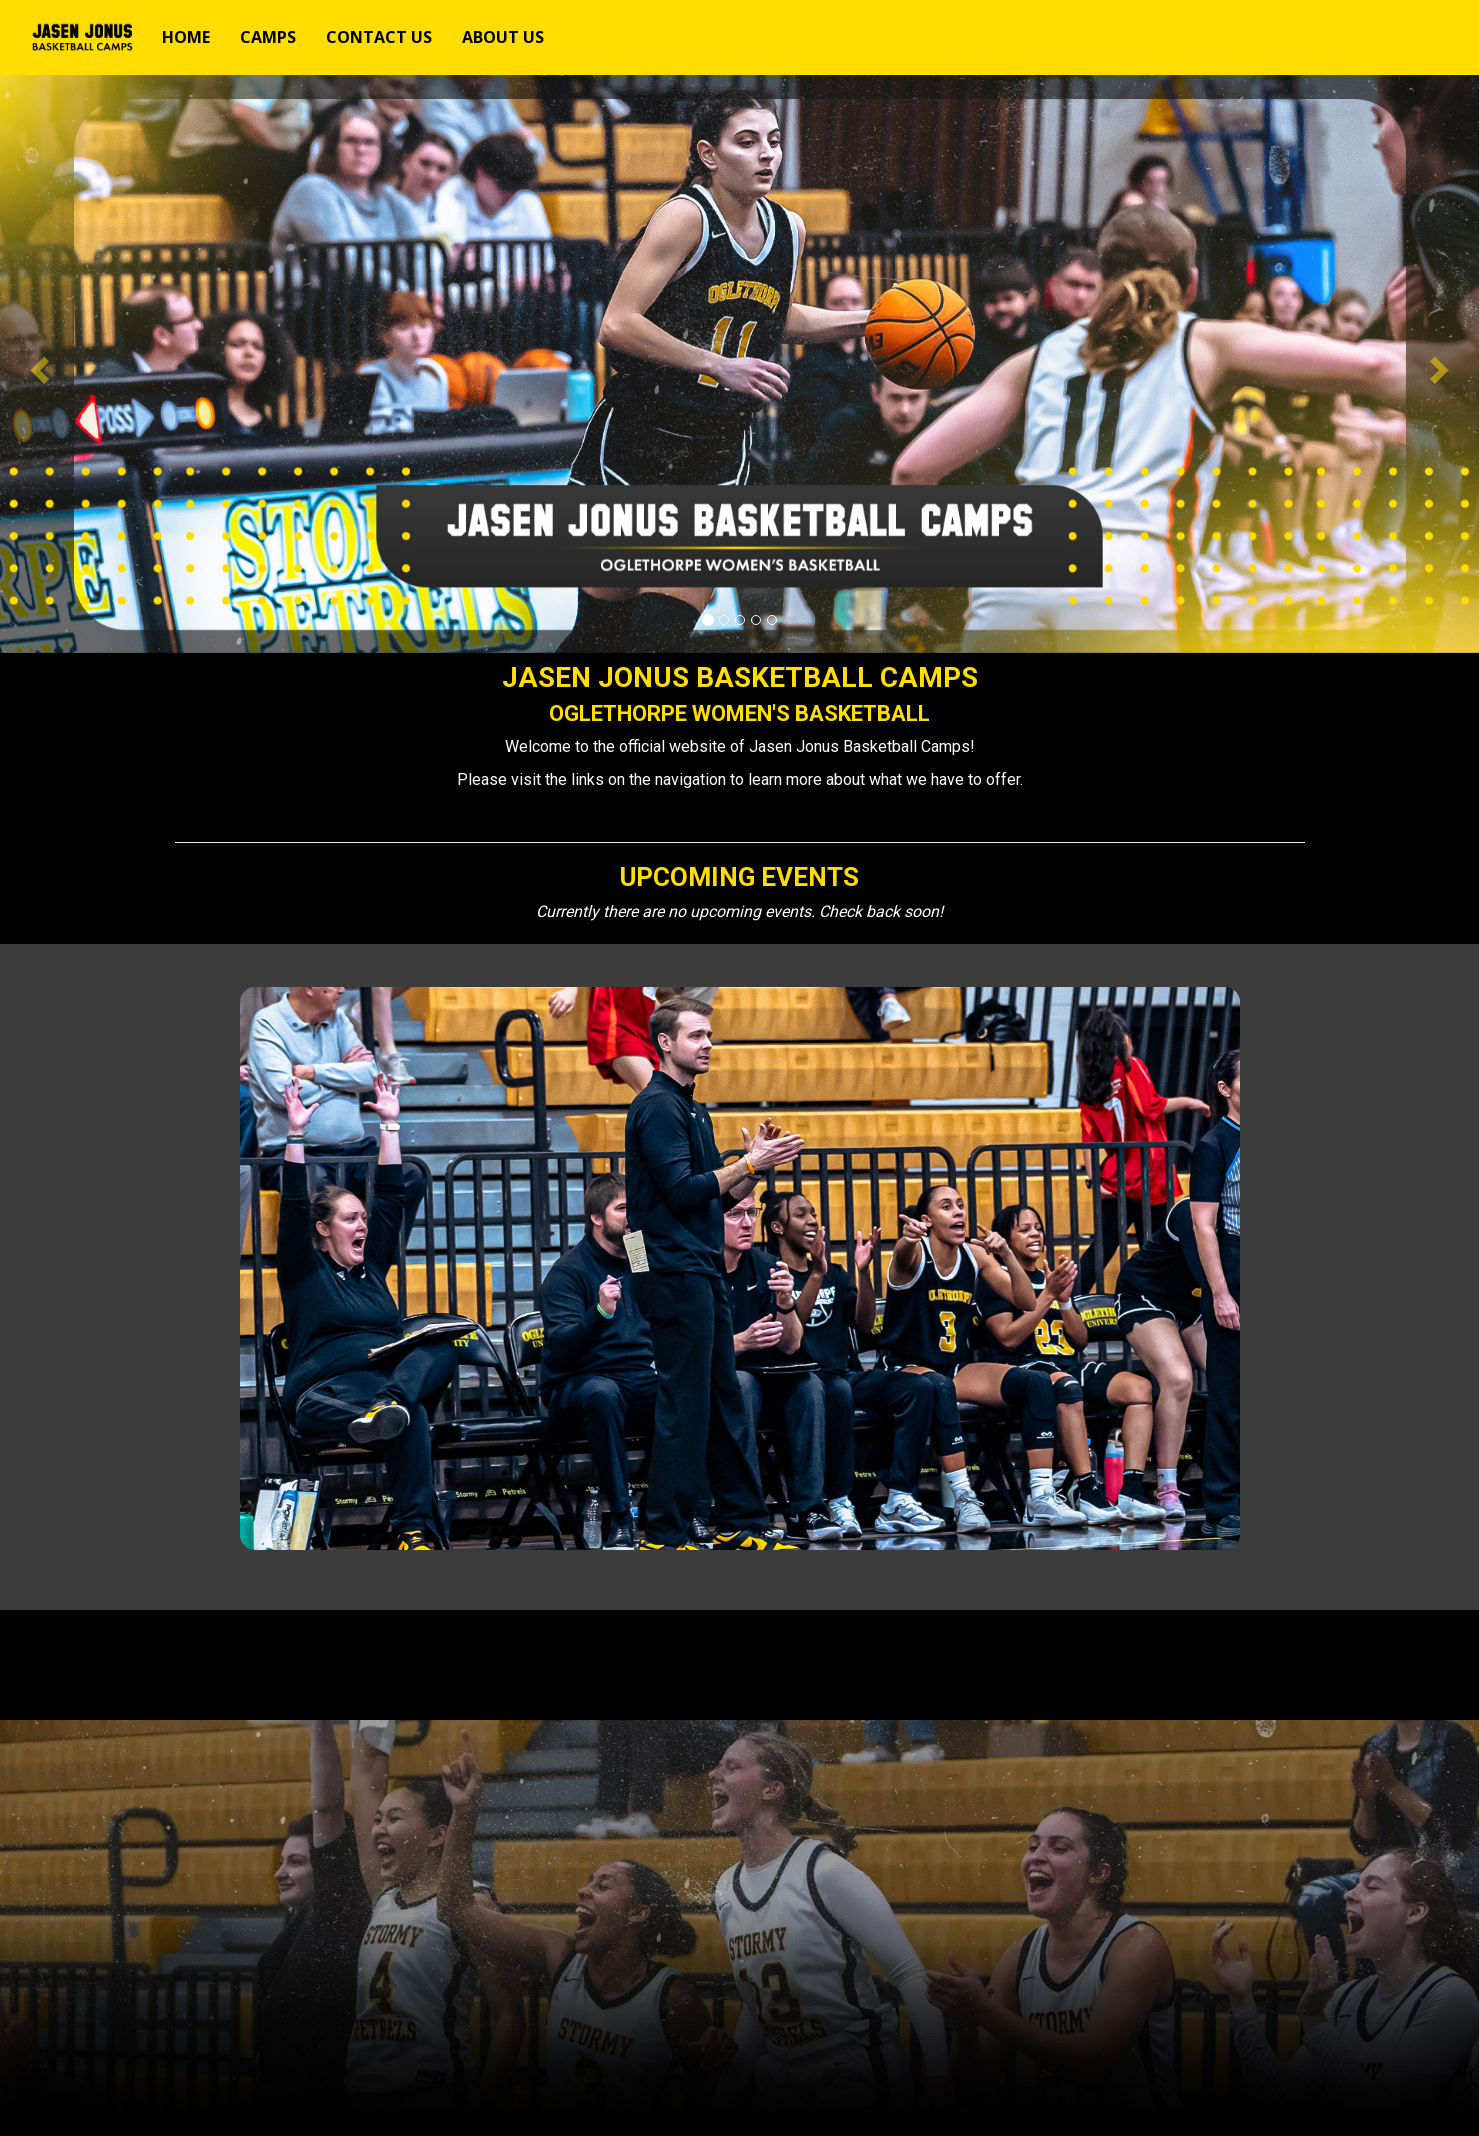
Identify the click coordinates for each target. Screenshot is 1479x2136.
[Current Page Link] (186, 37)
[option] (739, 364)
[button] (37, 364)
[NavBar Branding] (78, 37)
